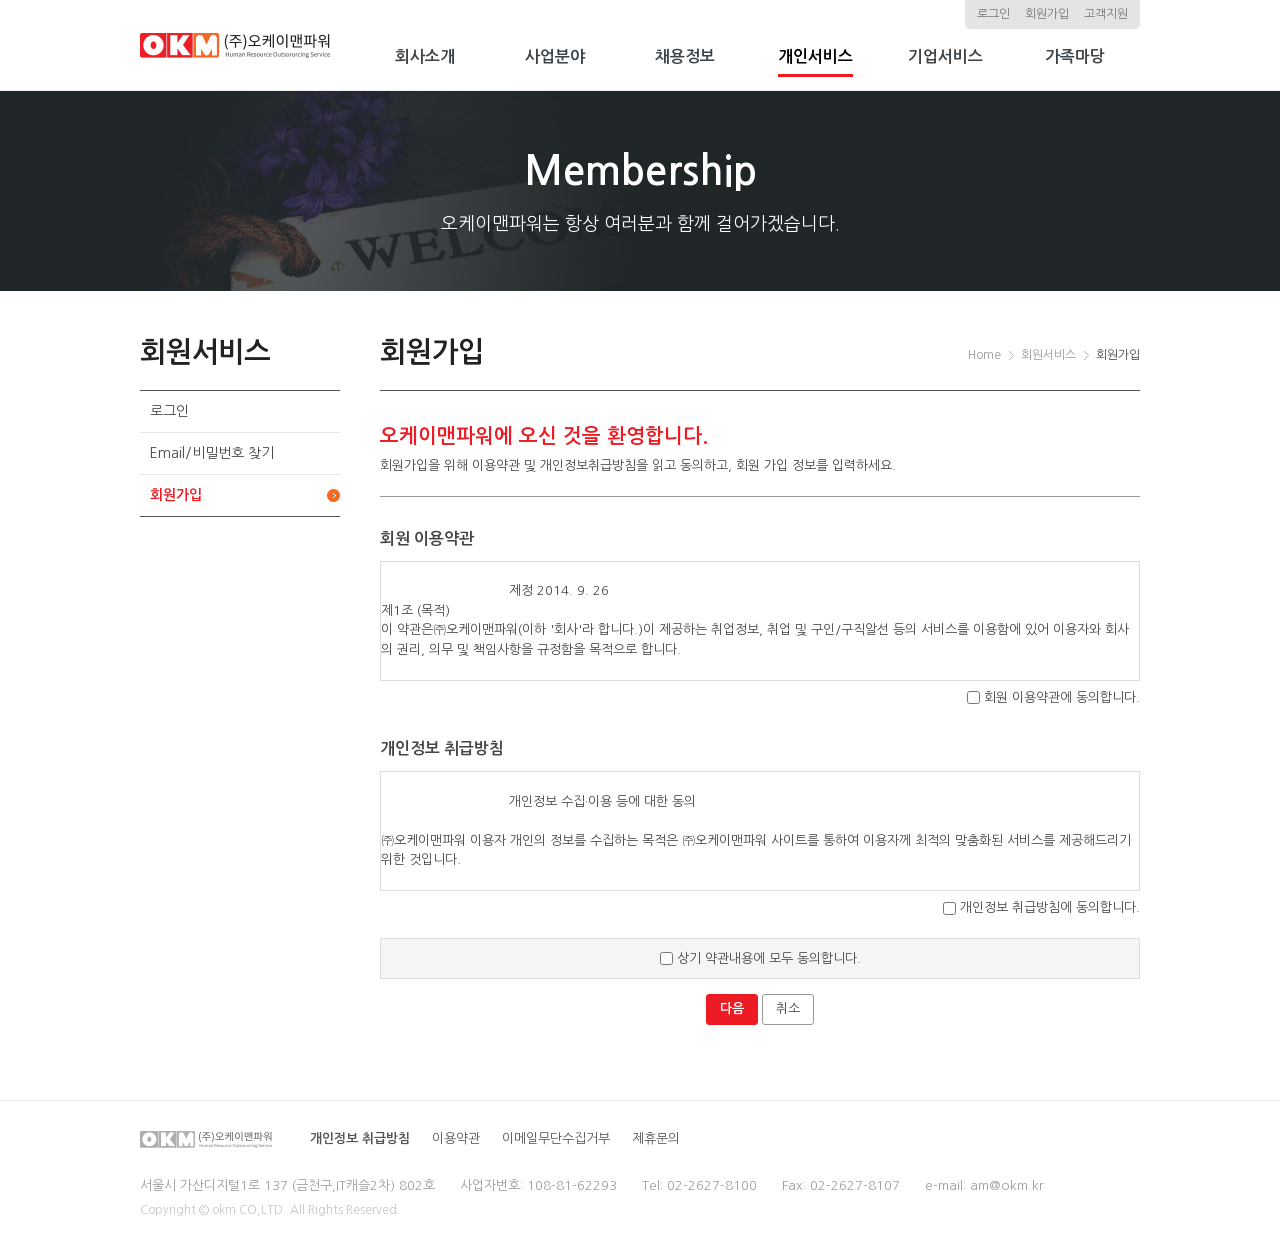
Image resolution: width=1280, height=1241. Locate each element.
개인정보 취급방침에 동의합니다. (1041, 907)
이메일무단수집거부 (556, 1138)
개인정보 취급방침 (360, 1138)
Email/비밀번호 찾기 (212, 453)
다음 (732, 1008)
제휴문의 (656, 1138)
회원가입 (1047, 14)
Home (984, 355)
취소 (788, 1008)
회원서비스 (1048, 355)
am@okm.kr (1007, 1185)
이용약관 (456, 1138)
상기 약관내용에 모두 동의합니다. (760, 958)
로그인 (993, 14)
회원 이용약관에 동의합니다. (1053, 697)
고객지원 (1106, 14)
